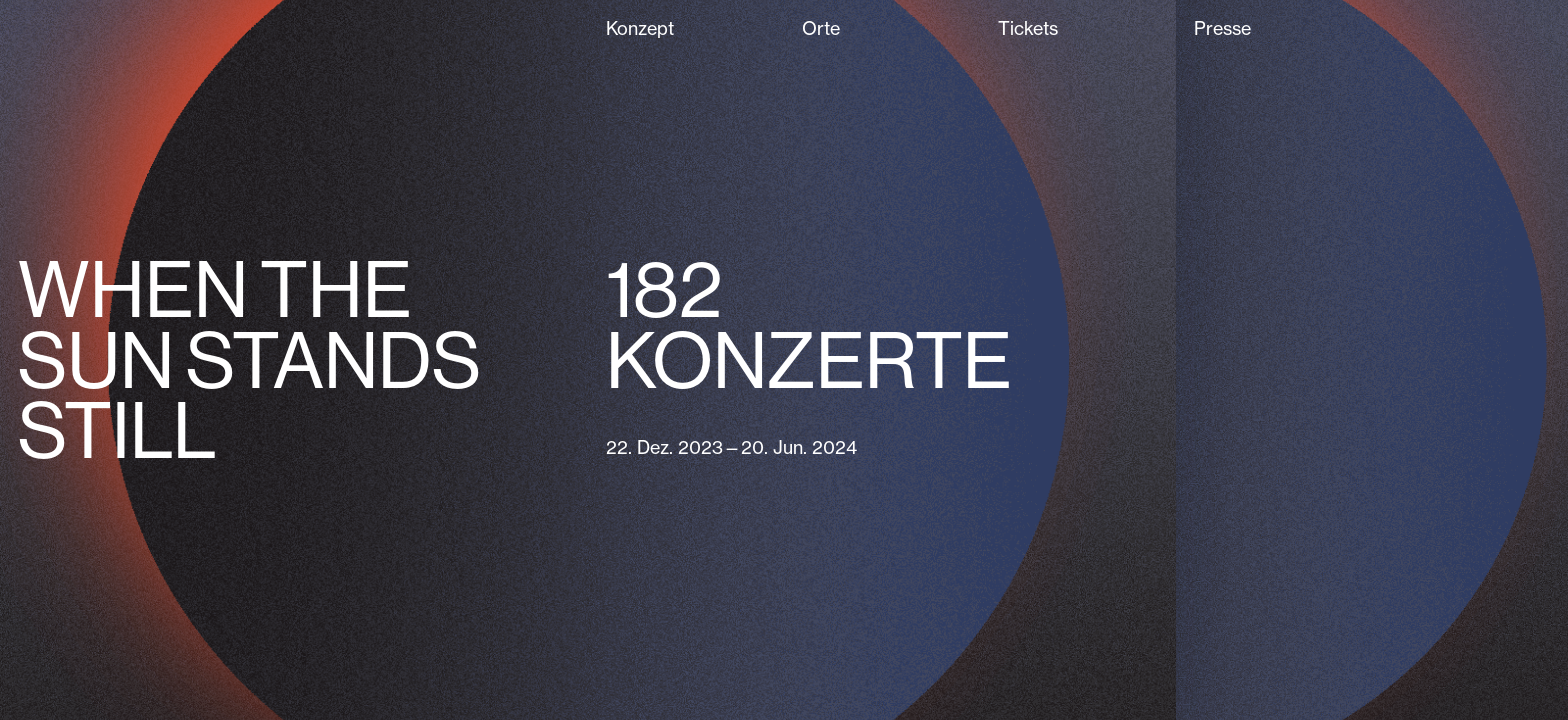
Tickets (1028, 28)
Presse (1222, 28)
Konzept (640, 28)
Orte (821, 28)
